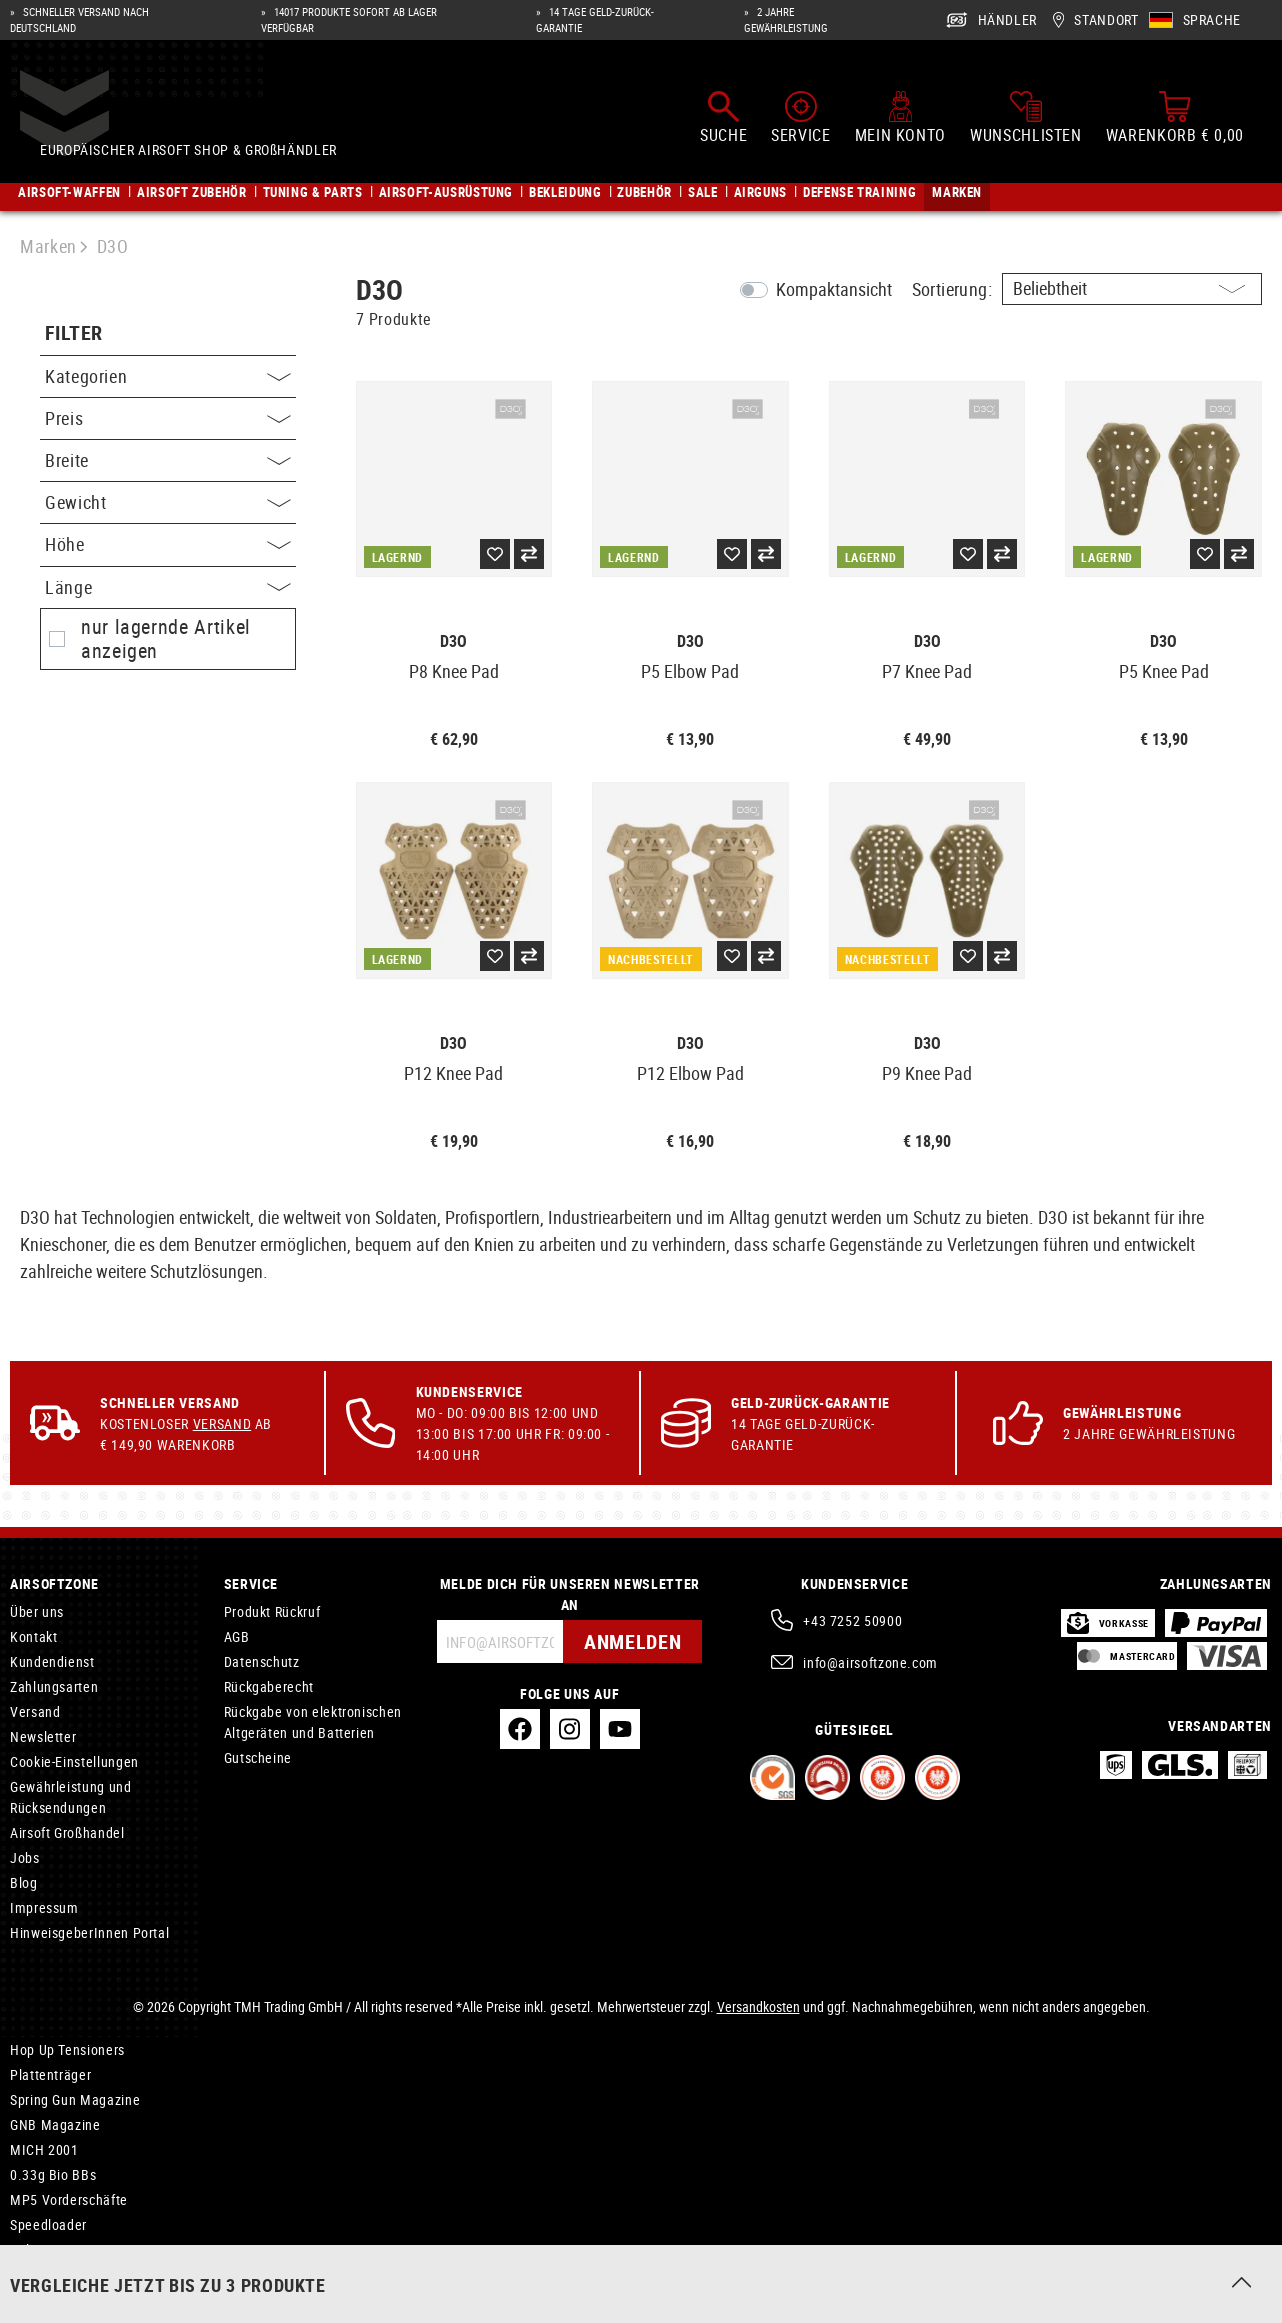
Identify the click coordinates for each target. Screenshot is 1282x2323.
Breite (168, 460)
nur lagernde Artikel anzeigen (166, 639)
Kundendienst (52, 1661)
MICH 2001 (44, 2149)
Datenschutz (262, 1661)
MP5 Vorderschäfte (69, 2199)
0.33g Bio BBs (53, 2174)
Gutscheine (258, 1757)
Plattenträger (50, 2074)
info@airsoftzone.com (870, 1662)
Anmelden (632, 1641)
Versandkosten (758, 2006)
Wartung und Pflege (71, 2274)
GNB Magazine (55, 2124)
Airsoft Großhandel (67, 1832)
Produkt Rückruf (272, 1611)
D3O (453, 641)
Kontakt (33, 1636)
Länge (168, 587)
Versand (222, 1423)
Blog (24, 1882)
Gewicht (168, 502)
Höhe (168, 544)
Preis (168, 418)
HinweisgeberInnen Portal (89, 1932)
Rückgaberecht (269, 1686)
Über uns (37, 1611)
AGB (237, 1636)
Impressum (44, 1907)
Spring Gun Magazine (75, 2099)
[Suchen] (723, 118)
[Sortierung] (1132, 289)
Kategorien (168, 376)
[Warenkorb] (1175, 118)
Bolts (25, 2249)
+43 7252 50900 (852, 1620)
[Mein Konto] (900, 118)
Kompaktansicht (834, 289)
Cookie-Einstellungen (74, 1761)
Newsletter (43, 1736)
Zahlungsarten (54, 1686)
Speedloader (48, 2224)
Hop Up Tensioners (67, 2049)
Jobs (25, 1857)
